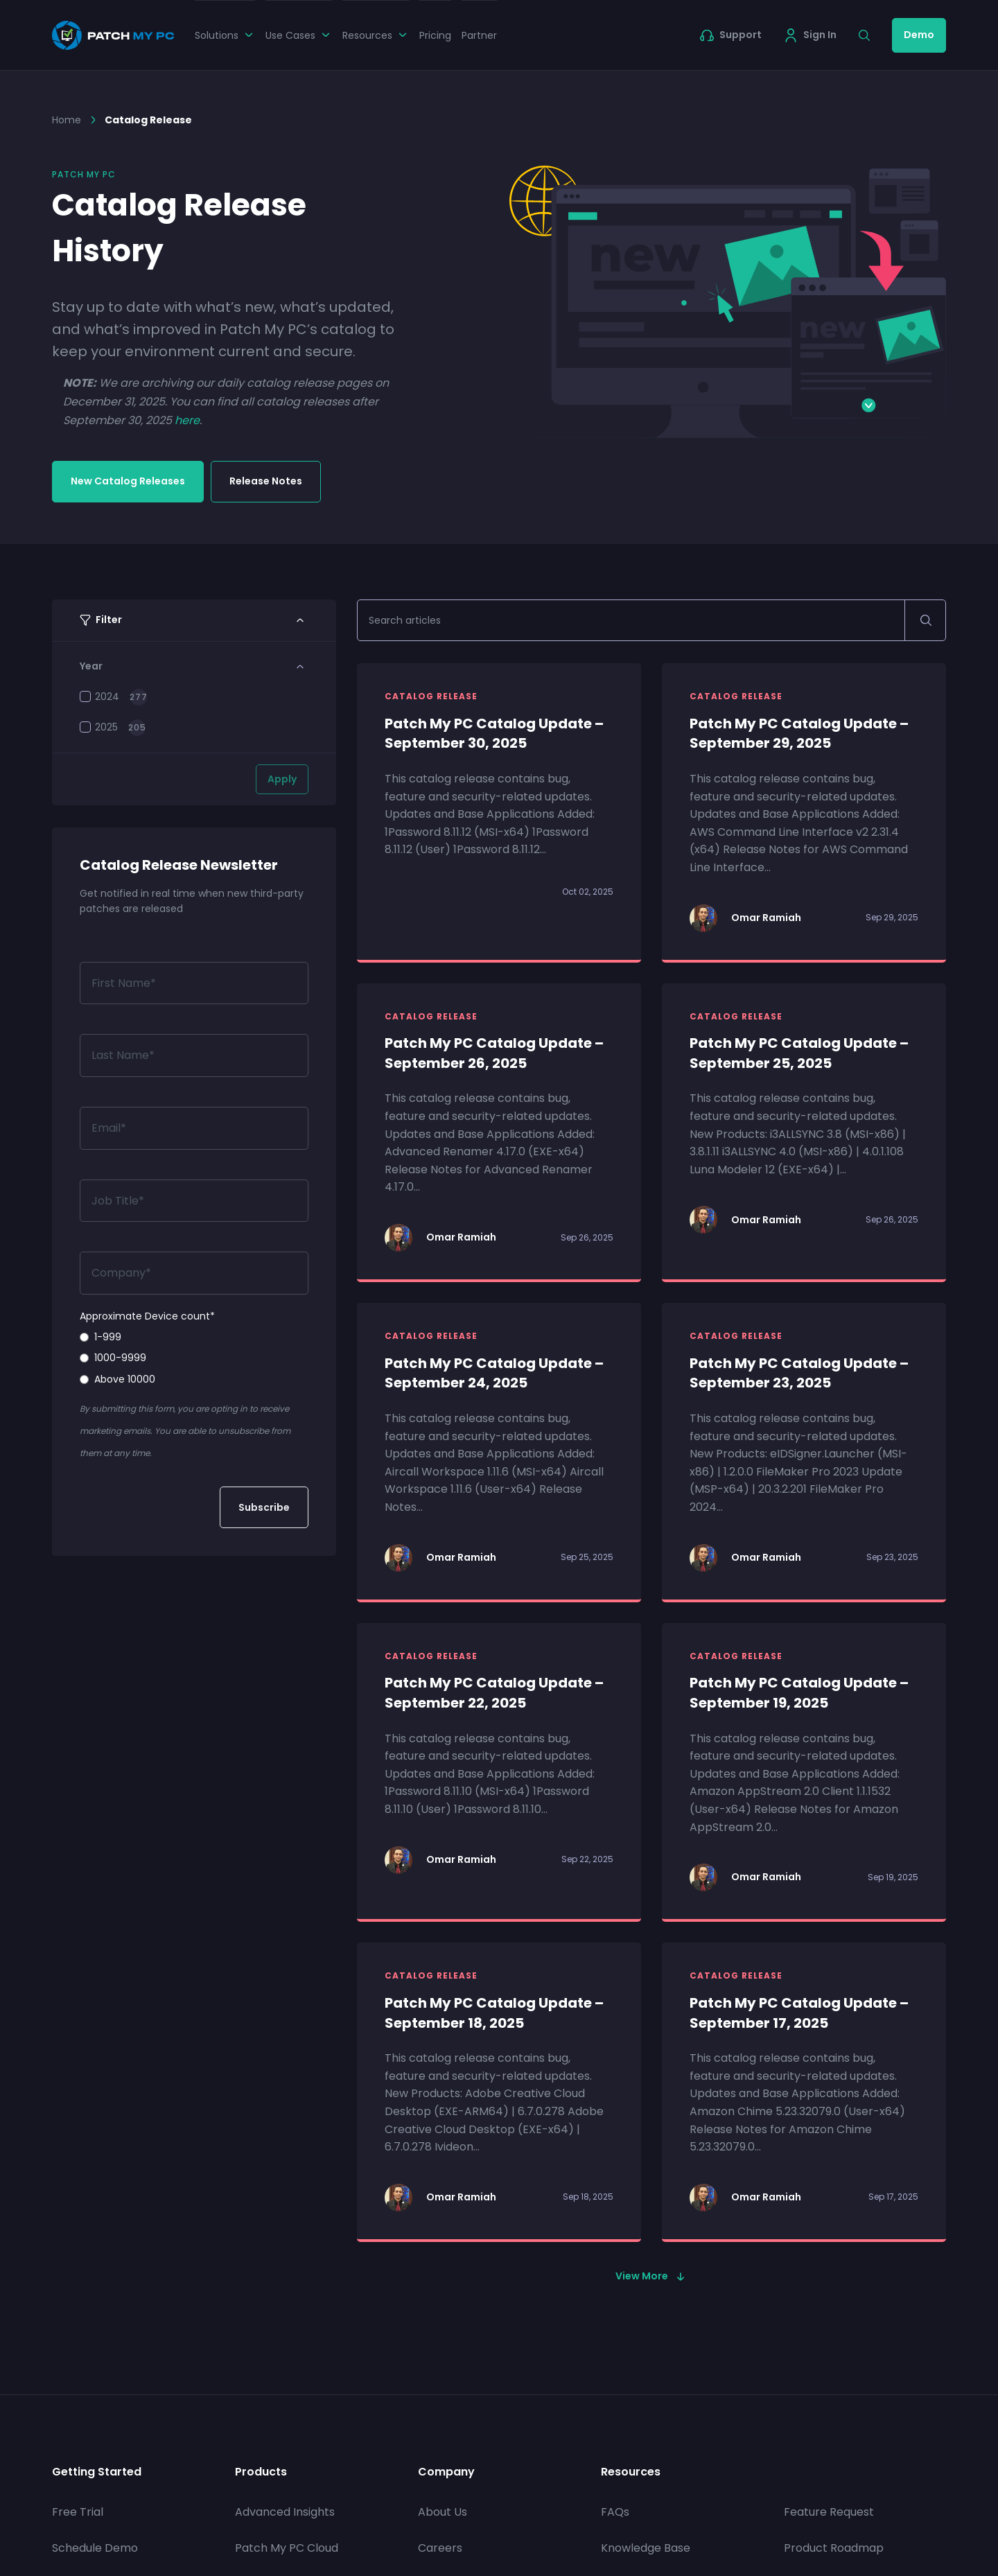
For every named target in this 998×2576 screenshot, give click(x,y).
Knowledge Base (645, 2548)
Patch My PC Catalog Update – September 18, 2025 (494, 2013)
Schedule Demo (95, 2548)
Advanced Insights (285, 2512)
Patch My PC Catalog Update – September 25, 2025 (799, 1053)
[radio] (194, 1336)
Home (66, 120)
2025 (99, 727)
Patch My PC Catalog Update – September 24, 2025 (494, 1373)
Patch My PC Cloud (286, 2548)
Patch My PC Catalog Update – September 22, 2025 (494, 1692)
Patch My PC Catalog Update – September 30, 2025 (494, 733)
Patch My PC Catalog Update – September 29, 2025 (799, 733)
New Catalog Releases (128, 481)
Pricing (435, 35)
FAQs (615, 2512)
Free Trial (77, 2512)
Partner (479, 35)
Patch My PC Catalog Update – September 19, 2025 (799, 1692)
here (187, 420)
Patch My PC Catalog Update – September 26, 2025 (494, 1053)
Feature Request (829, 2512)
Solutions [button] (225, 35)
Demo (919, 35)
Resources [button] (375, 35)
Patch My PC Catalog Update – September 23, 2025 (799, 1373)
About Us (442, 2512)
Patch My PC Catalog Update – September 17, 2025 (799, 2013)
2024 (99, 696)
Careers (440, 2548)
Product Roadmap (834, 2548)
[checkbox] (194, 1358)
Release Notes (265, 481)
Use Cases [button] (298, 35)
